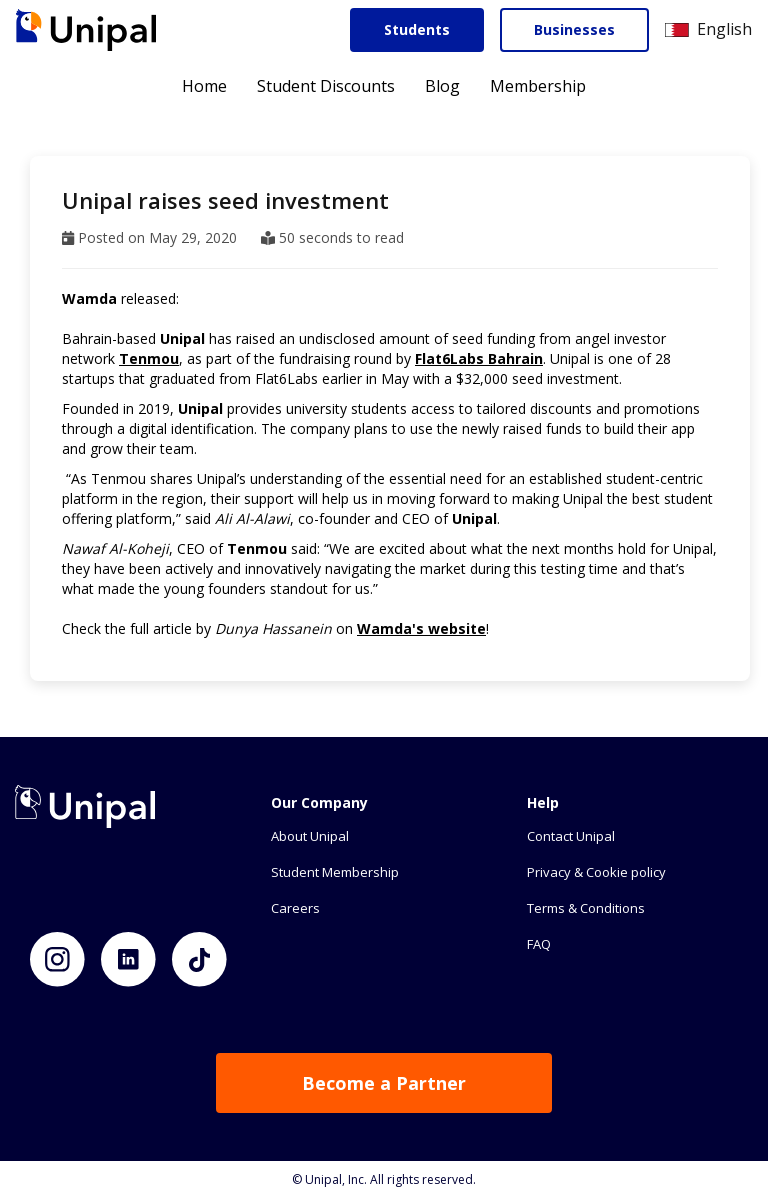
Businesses (574, 29)
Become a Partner (384, 1083)
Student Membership (335, 872)
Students (417, 29)
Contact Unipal (571, 836)
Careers (295, 908)
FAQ (539, 944)
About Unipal (310, 836)
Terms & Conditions (586, 908)
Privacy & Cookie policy (596, 872)
